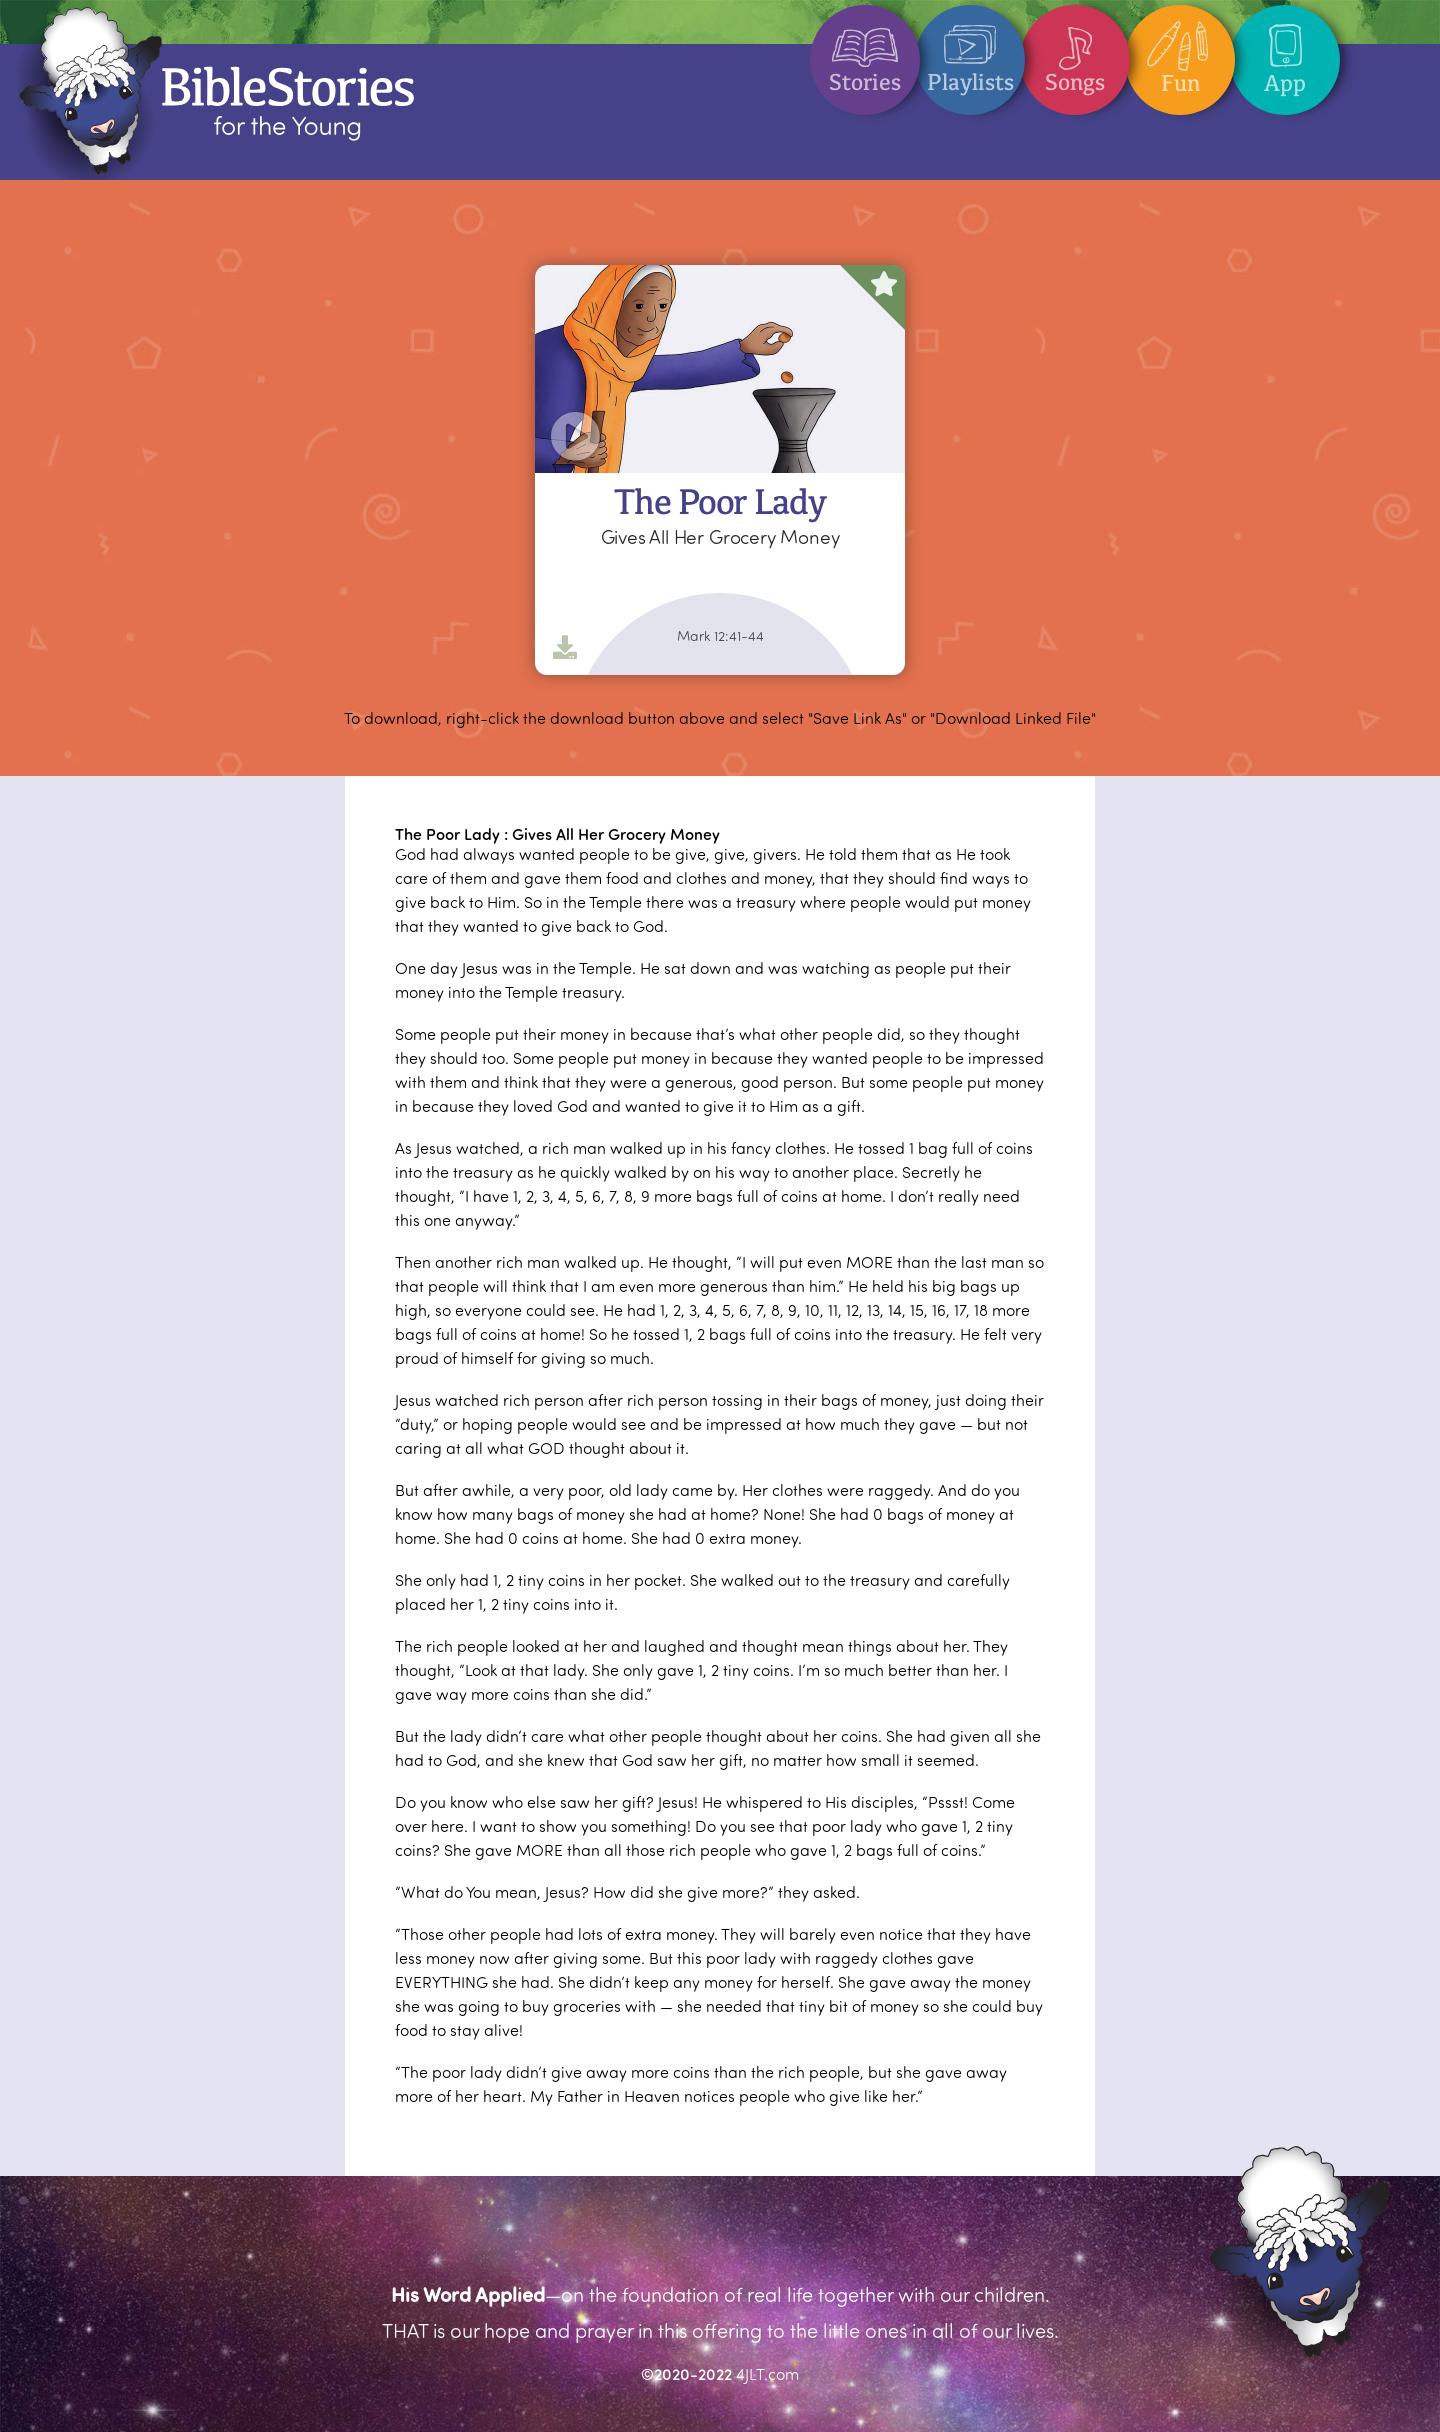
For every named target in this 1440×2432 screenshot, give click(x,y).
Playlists (970, 50)
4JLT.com (767, 2373)
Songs (1075, 50)
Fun (1180, 51)
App (1285, 51)
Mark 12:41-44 (720, 636)
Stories (865, 50)
